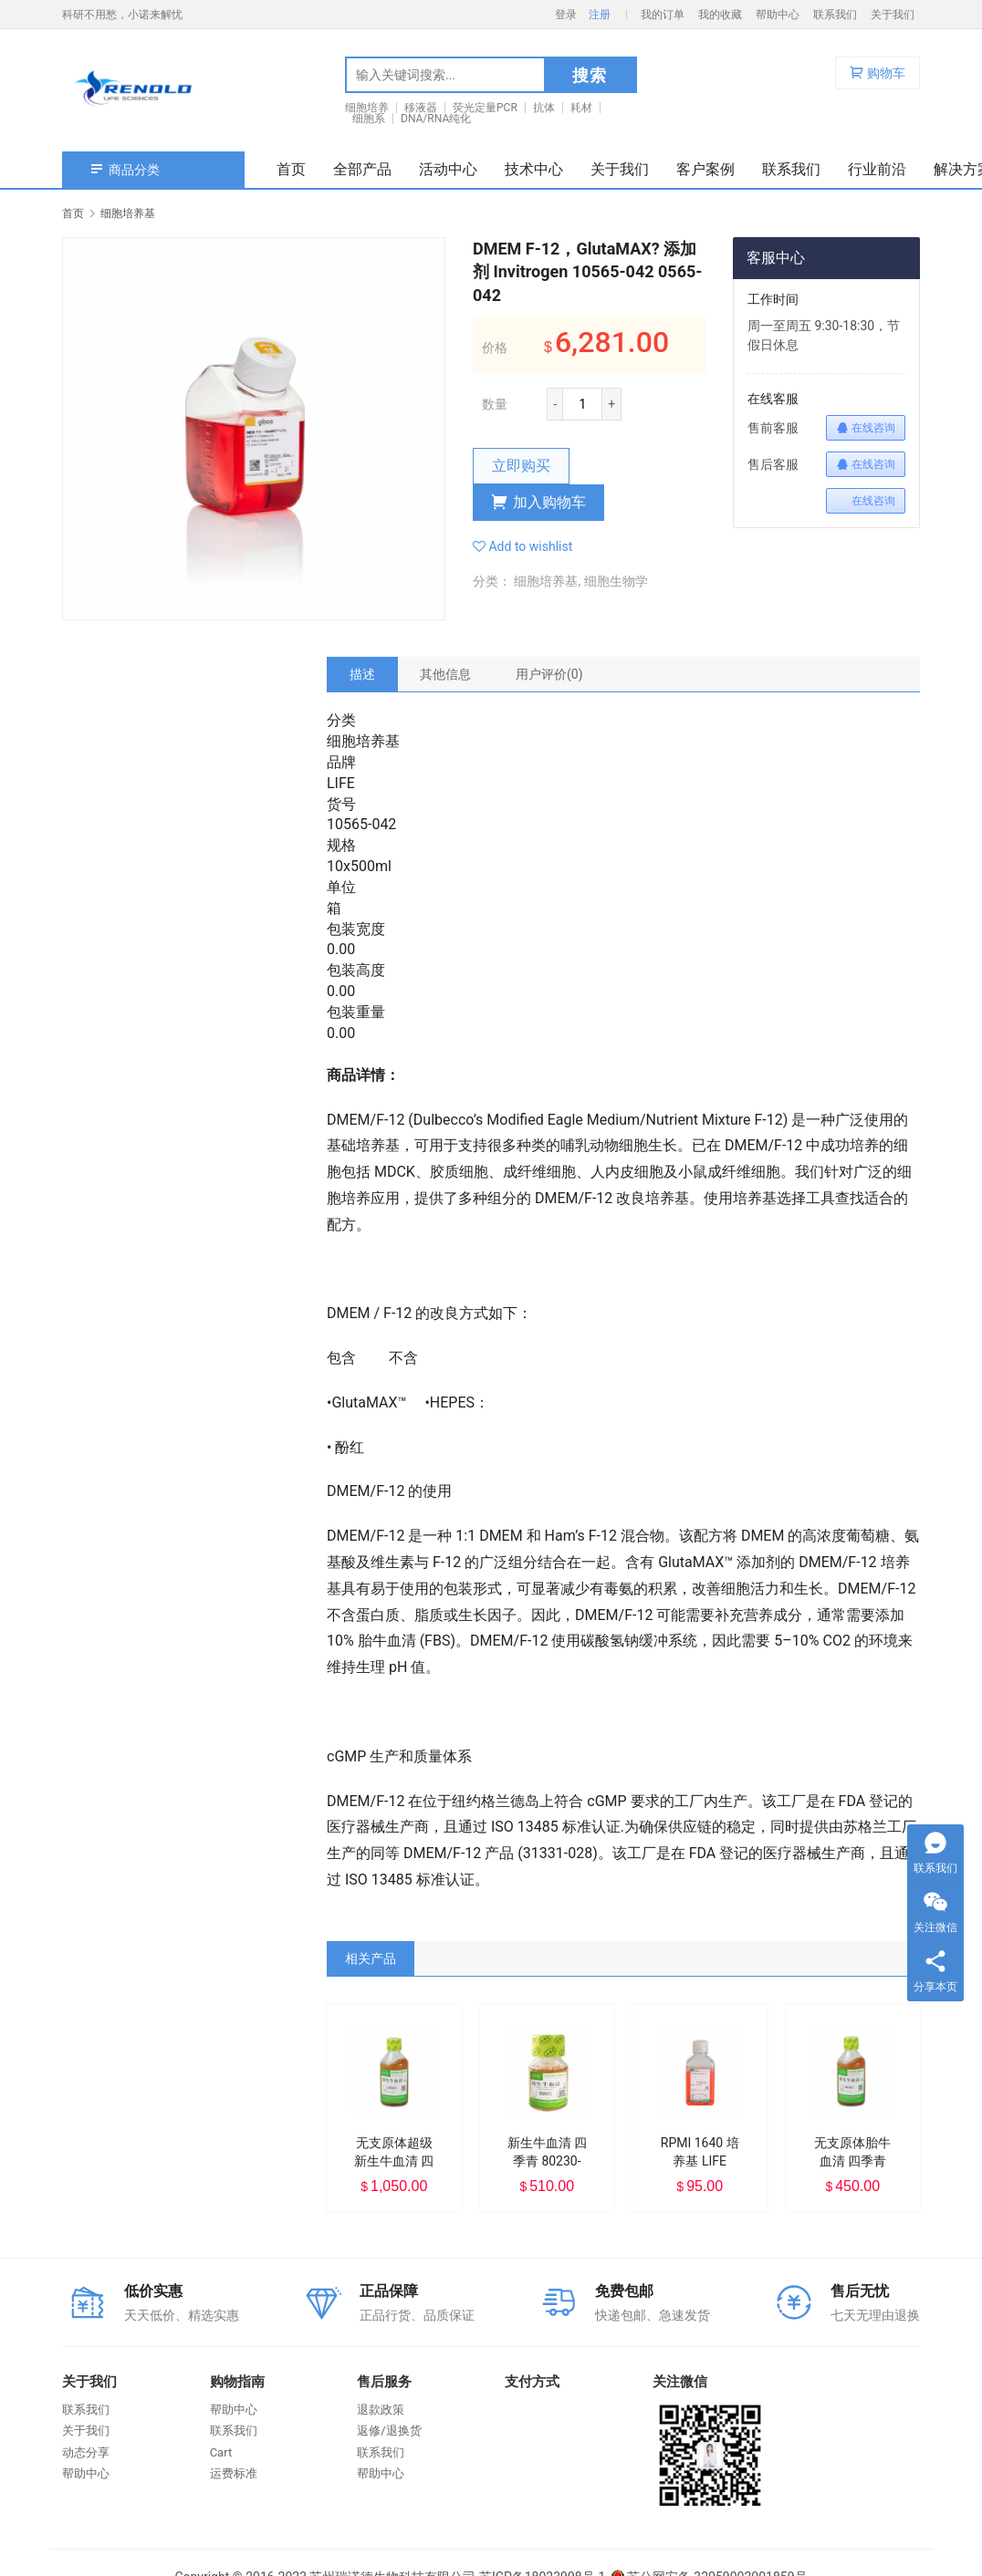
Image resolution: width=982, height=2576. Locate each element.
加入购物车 (538, 502)
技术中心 (534, 169)
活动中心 (448, 169)
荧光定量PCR (485, 107)
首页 (291, 169)
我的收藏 (720, 14)
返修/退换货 (389, 2430)
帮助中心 (777, 14)
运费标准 (233, 2473)
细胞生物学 (616, 581)
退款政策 (380, 2409)
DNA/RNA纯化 (436, 118)
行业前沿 (877, 169)
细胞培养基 (546, 581)
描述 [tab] (362, 674)
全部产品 (362, 169)
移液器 (420, 107)
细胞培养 (367, 107)
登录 (566, 14)
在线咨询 (865, 427)
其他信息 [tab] (445, 674)
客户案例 (705, 169)
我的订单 (662, 14)
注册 (600, 14)
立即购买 (521, 465)
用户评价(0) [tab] (549, 674)
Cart (221, 2452)
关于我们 (892, 14)
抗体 (544, 107)
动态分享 (86, 2452)
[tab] (362, 674)
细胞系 (368, 118)
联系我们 (835, 14)
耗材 (581, 107)
